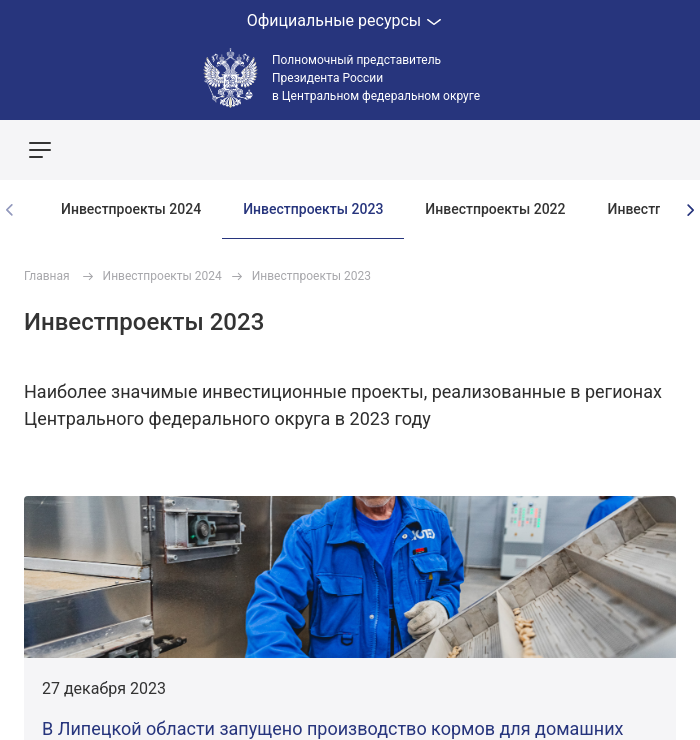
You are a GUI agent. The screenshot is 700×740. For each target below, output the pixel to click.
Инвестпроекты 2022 (495, 209)
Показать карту (625, 150)
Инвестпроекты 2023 (313, 209)
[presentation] (690, 210)
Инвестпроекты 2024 (131, 209)
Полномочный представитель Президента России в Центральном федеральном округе (376, 78)
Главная (47, 276)
